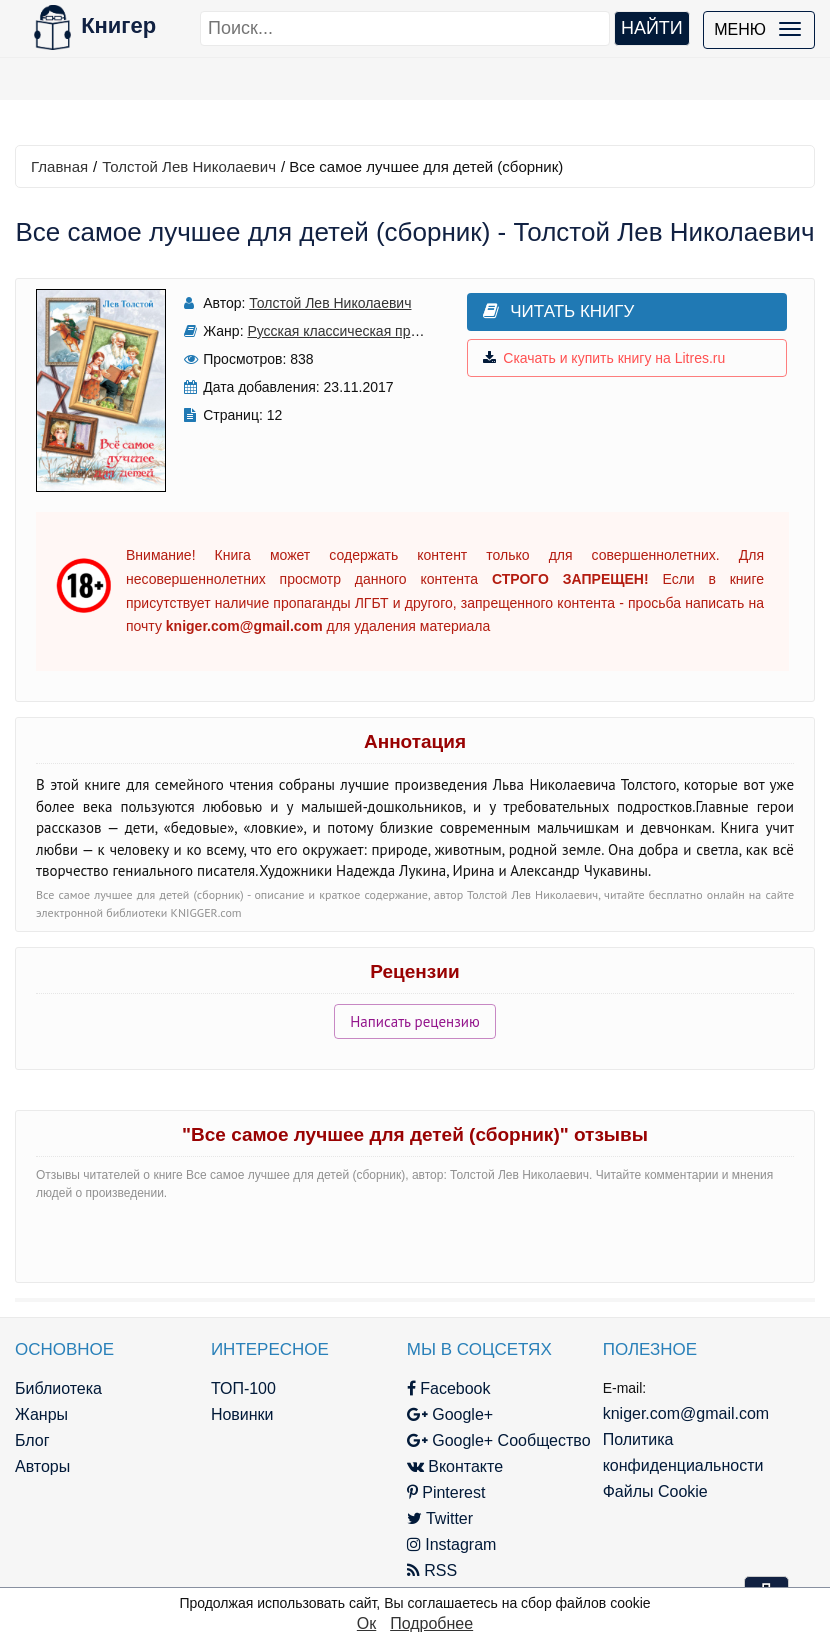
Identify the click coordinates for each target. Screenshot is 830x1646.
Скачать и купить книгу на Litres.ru (604, 358)
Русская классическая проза (339, 331)
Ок (366, 1623)
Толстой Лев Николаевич (189, 166)
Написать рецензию (415, 1021)
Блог (32, 1440)
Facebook (449, 1388)
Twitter (440, 1518)
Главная (59, 166)
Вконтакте (455, 1466)
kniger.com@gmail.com (686, 1413)
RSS (432, 1570)
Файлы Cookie (655, 1491)
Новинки (242, 1414)
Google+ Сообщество (499, 1440)
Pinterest (446, 1492)
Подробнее (431, 1623)
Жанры (41, 1414)
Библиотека (58, 1388)
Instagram (452, 1544)
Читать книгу (558, 311)
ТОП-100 (243, 1388)
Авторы (42, 1466)
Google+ (450, 1414)
